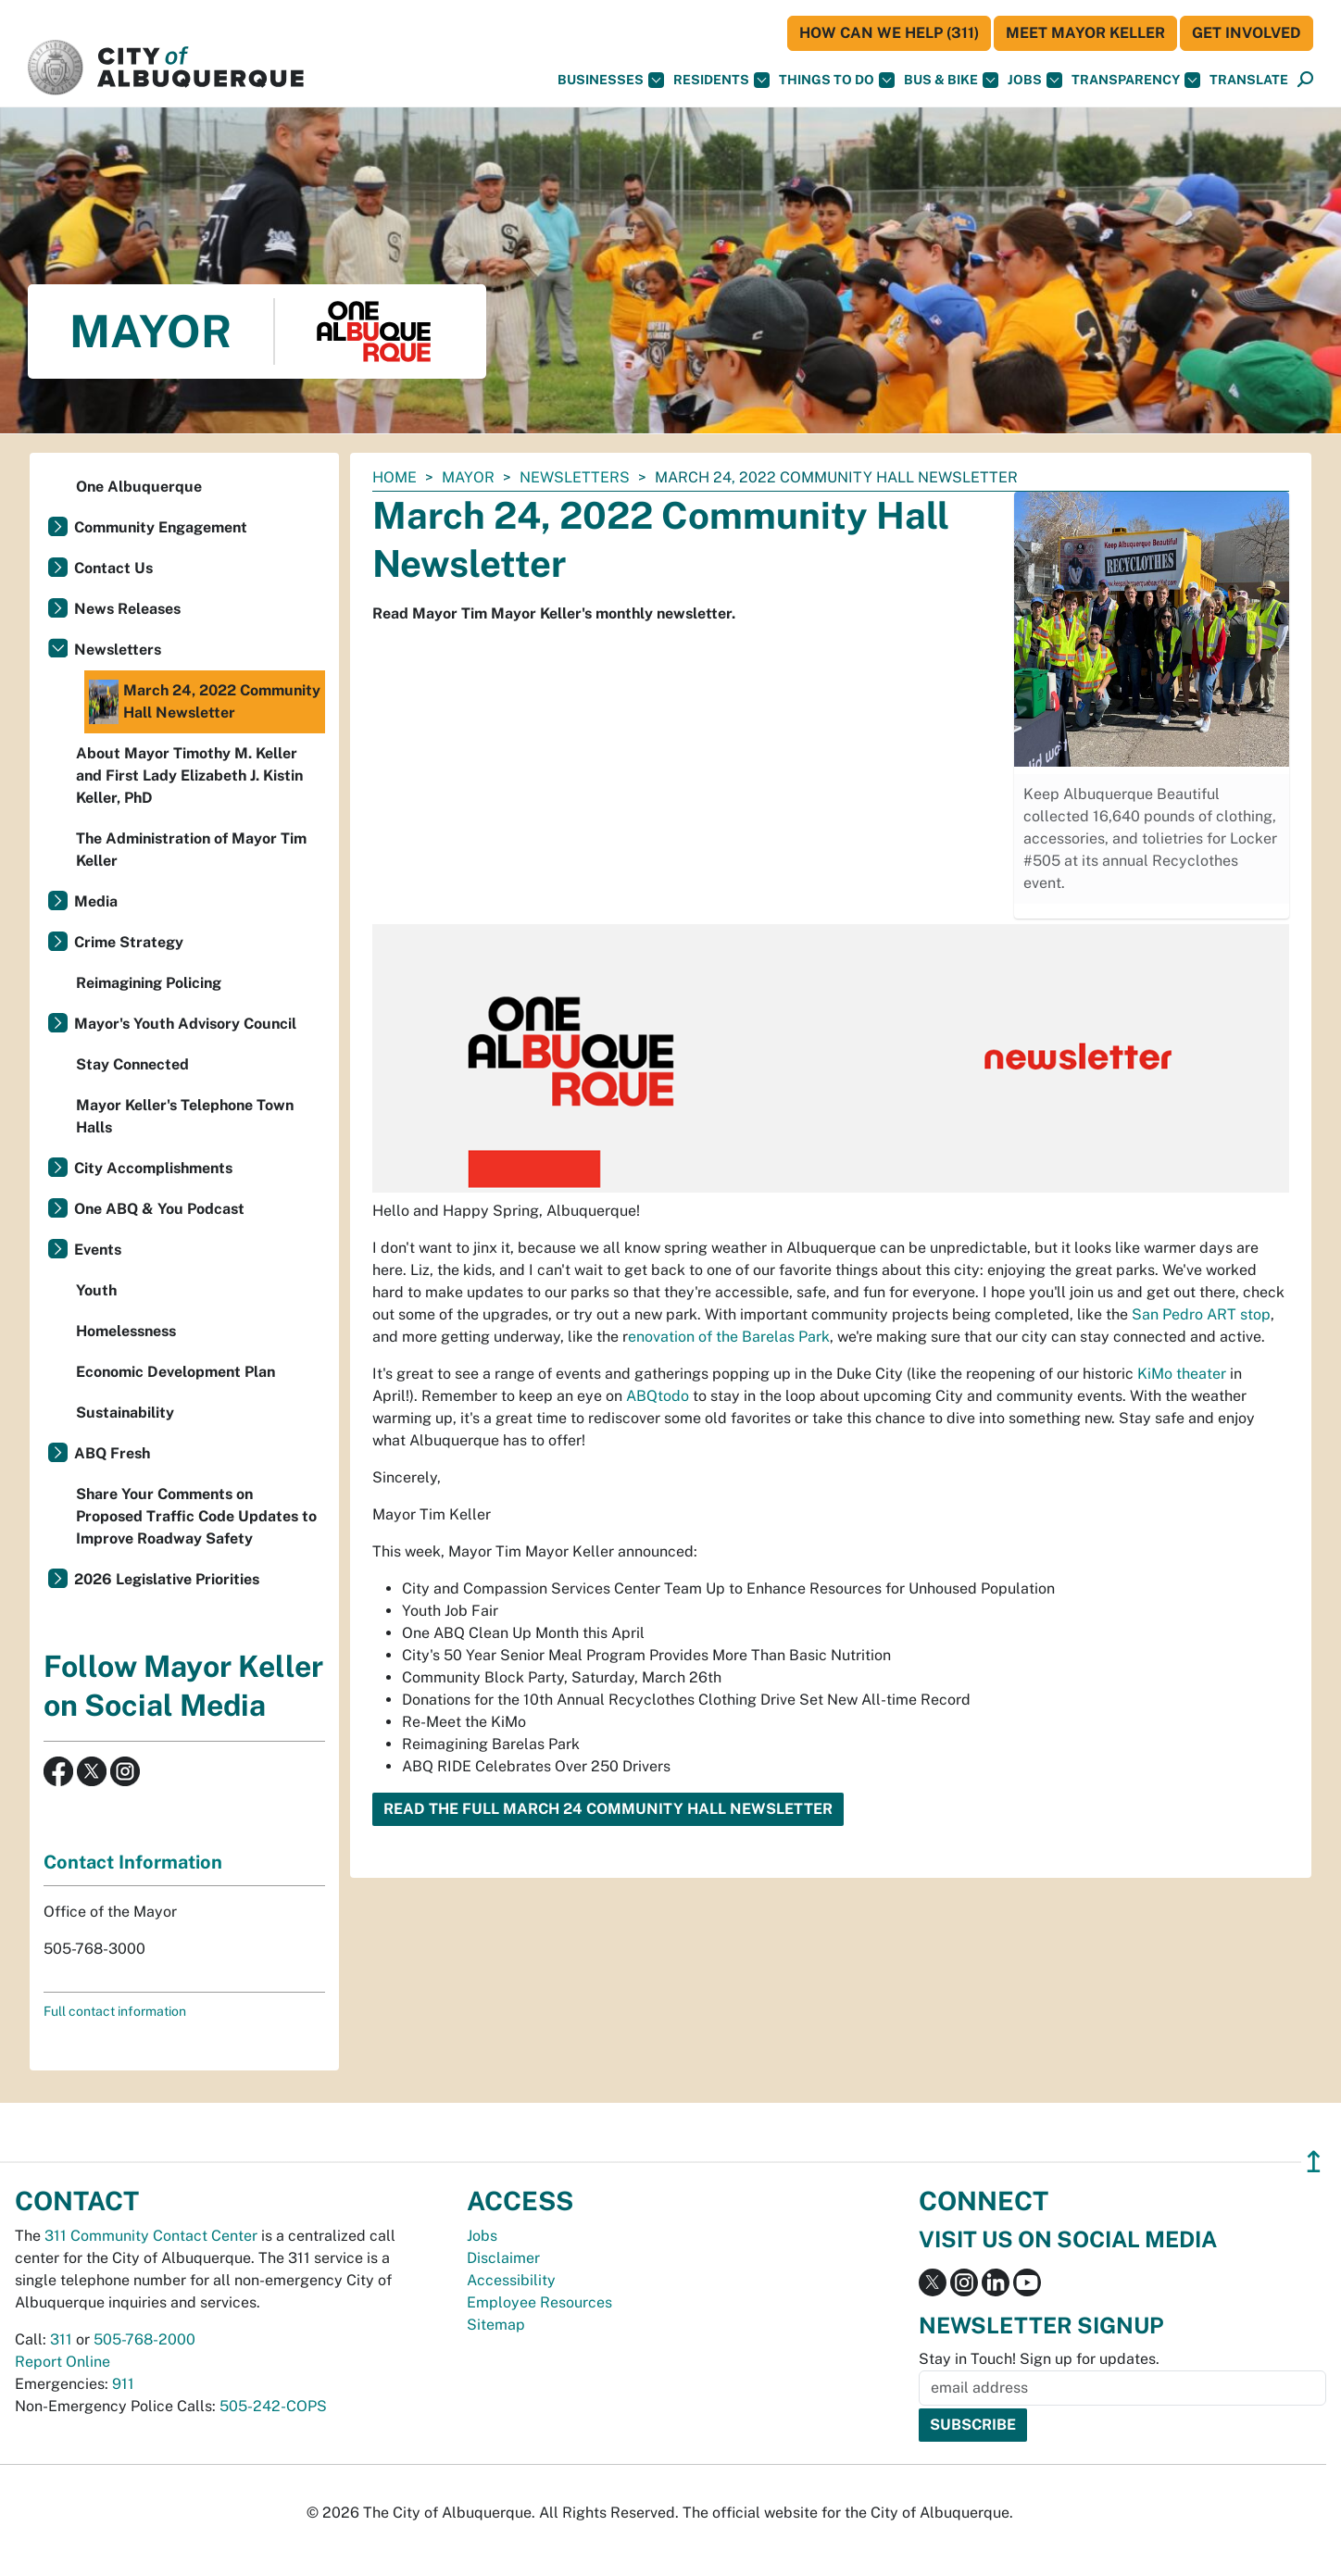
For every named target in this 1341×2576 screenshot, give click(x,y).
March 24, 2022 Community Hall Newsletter (204, 702)
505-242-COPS (273, 2406)
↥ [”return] (1313, 2162)
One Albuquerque (139, 486)
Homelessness (126, 1331)
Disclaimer (503, 2258)
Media (96, 901)
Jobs (1035, 80)
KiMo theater (1181, 1373)
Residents (721, 80)
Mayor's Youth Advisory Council (185, 1023)
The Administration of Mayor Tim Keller (191, 849)
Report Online (62, 2361)
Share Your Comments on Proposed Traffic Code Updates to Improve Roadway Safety (196, 1516)
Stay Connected (132, 1064)
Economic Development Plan (175, 1372)
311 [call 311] (61, 2339)
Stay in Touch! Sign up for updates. (1039, 2359)
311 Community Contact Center (150, 2236)
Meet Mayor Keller (1085, 33)
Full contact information (115, 2011)
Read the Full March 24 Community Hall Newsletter (608, 1809)
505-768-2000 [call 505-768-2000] (144, 2339)
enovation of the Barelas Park (729, 1336)
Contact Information (133, 1862)
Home (394, 477)
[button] (1248, 80)
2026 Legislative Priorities (166, 1579)
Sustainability (125, 1412)
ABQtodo (657, 1396)
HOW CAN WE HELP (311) (889, 33)
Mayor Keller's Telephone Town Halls (185, 1116)
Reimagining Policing (148, 983)
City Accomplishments (153, 1168)
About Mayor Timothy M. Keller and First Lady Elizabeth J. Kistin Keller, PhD (189, 775)
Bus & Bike (951, 80)
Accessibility (511, 2280)
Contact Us (113, 568)
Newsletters (575, 477)
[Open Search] (1305, 80)
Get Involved (1246, 33)
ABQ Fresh (112, 1453)
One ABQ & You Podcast (159, 1209)
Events (97, 1249)
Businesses (611, 80)
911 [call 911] (123, 2384)
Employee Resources (539, 2302)
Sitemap (496, 2324)
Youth (96, 1290)
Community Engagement (160, 527)
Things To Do (837, 80)
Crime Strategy (128, 942)
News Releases (127, 609)
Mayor (468, 477)
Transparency (1136, 80)
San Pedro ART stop (1201, 1314)
